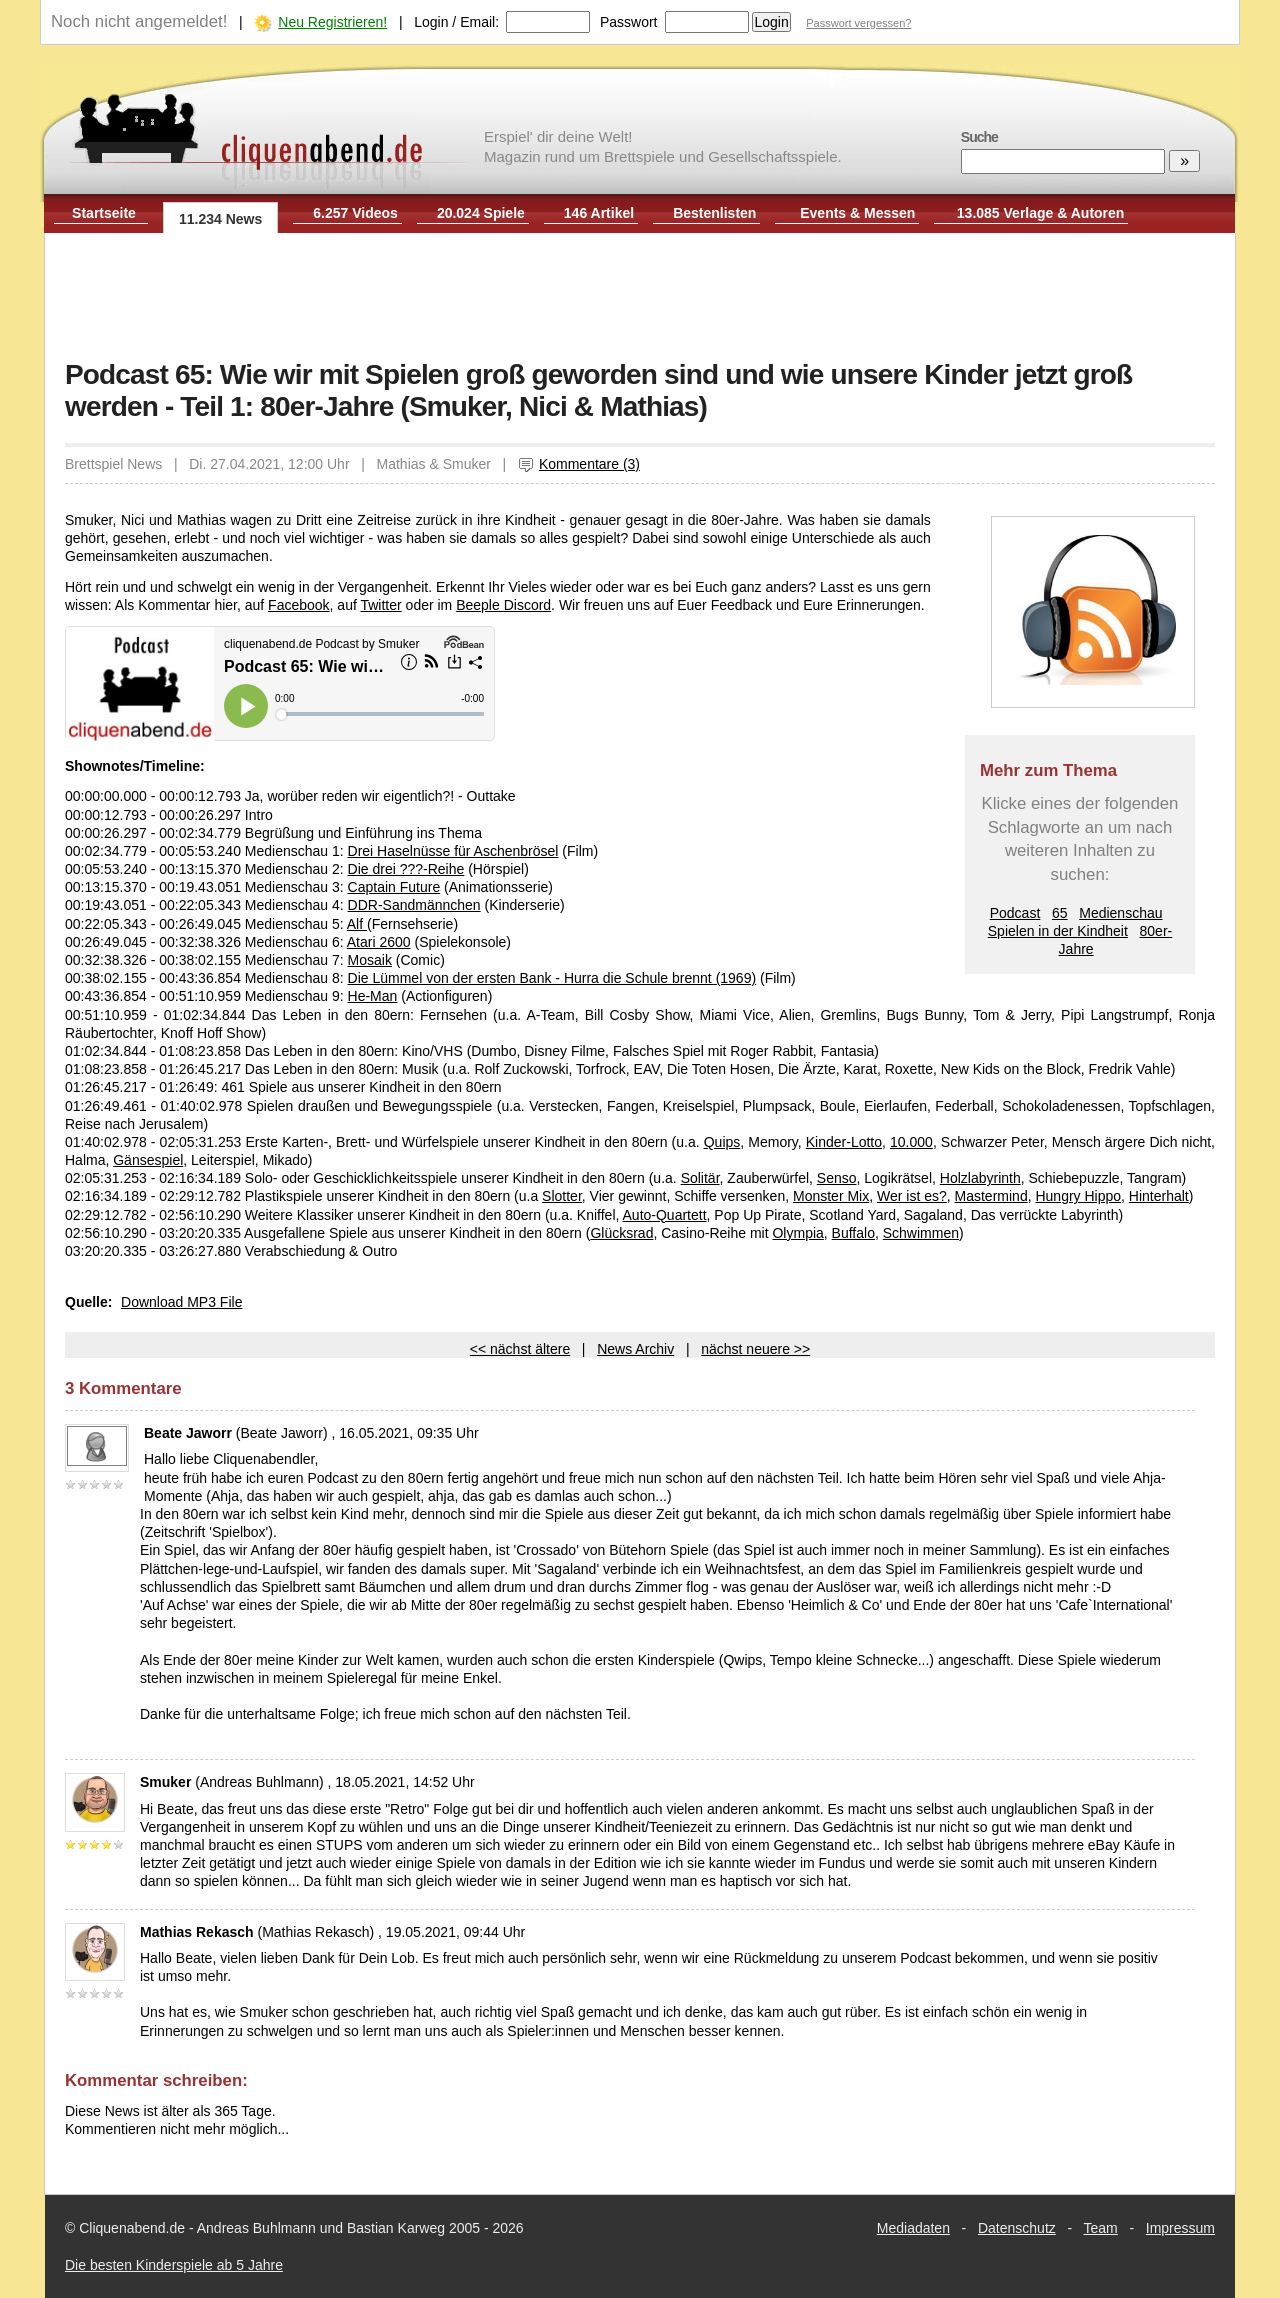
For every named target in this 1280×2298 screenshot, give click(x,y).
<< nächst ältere (520, 1349)
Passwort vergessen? (858, 23)
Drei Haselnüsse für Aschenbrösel (453, 851)
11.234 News (220, 219)
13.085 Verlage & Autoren (1041, 213)
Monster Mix (831, 1196)
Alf (357, 924)
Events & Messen (857, 213)
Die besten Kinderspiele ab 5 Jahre (174, 2265)
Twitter (380, 605)
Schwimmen (921, 1233)
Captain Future (394, 887)
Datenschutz (1017, 2228)
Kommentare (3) (579, 464)
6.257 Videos (355, 213)
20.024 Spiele (481, 213)
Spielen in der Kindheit (1058, 931)
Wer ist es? (912, 1196)
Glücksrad (621, 1233)
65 (1060, 913)
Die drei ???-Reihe (406, 869)
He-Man (373, 996)
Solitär (700, 1178)
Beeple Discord (503, 605)
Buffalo (853, 1233)
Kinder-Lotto (844, 1142)
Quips (722, 1142)
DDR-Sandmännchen (414, 905)
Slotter (562, 1196)
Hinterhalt (1159, 1196)
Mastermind (991, 1196)
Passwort (629, 22)
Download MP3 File (181, 1302)
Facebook (298, 605)
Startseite (104, 213)
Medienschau (1120, 913)
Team (1101, 2228)
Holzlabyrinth (980, 1178)
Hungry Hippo (1078, 1196)
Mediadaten (913, 2228)
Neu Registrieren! (332, 22)
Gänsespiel (148, 1160)
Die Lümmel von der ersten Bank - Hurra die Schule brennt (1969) (552, 978)
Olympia (797, 1233)
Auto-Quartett (665, 1215)
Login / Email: (456, 22)
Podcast (1015, 913)
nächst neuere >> (755, 1349)
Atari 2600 (379, 942)
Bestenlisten (714, 213)
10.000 (911, 1142)
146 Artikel (599, 213)
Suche (979, 137)
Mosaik (370, 960)
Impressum (1180, 2228)
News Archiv (635, 1349)
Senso (837, 1178)
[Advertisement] (640, 298)
